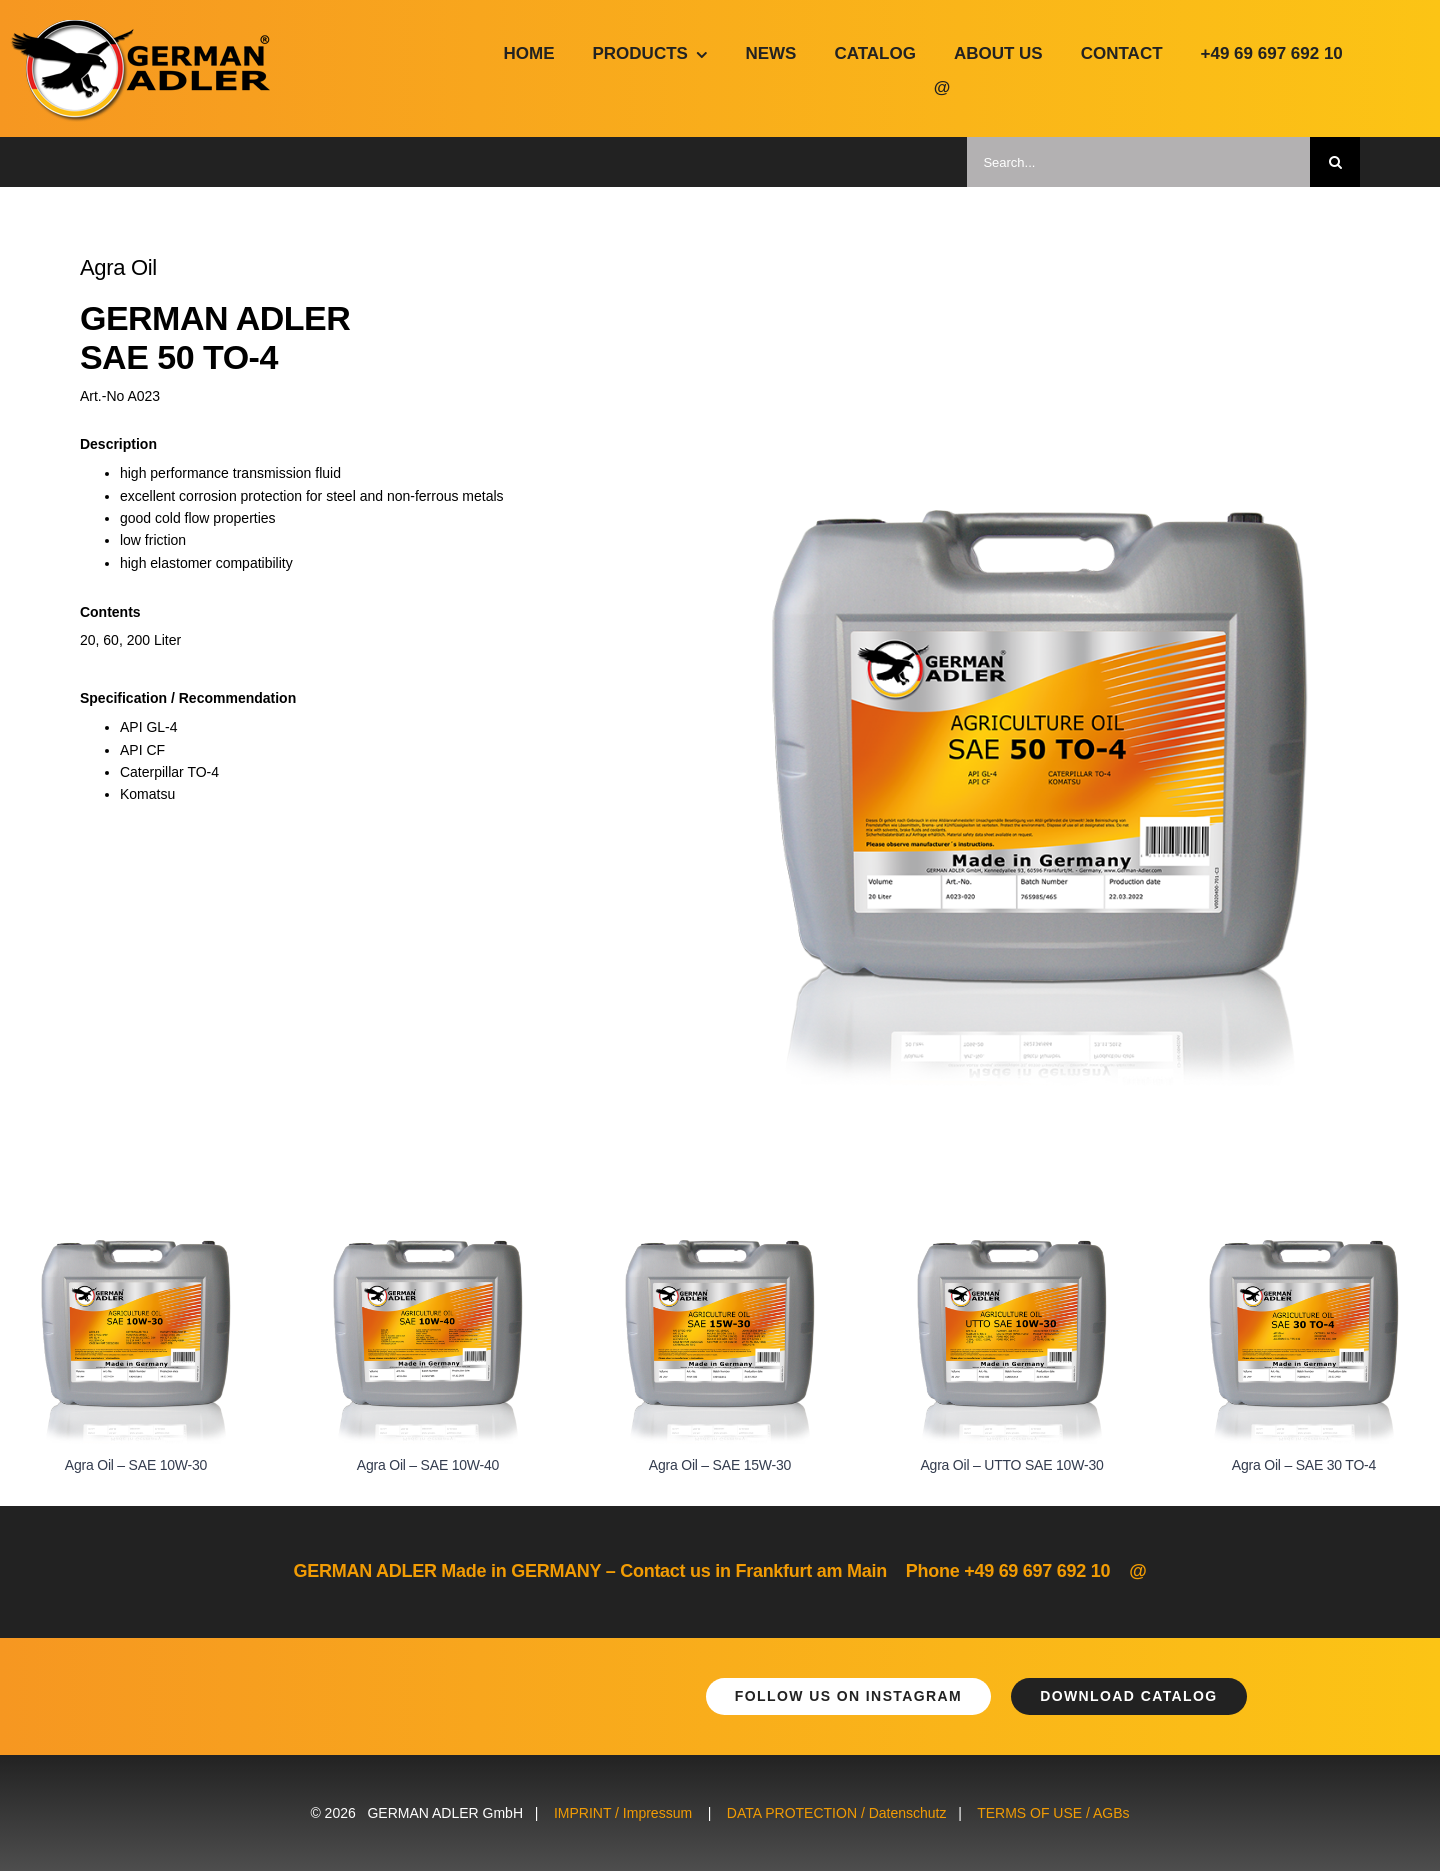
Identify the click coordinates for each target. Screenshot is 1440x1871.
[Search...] (1138, 162)
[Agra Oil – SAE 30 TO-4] (1304, 1248)
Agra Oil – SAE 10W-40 (428, 1465)
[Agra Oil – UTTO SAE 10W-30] (1012, 1248)
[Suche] (1335, 162)
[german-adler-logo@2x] (142, 27)
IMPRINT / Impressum (623, 1813)
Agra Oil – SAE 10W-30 (136, 1465)
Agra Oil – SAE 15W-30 (720, 1465)
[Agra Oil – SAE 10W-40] (428, 1248)
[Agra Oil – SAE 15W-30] (720, 1248)
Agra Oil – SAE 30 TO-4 (1304, 1465)
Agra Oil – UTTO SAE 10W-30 (1011, 1465)
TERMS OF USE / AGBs (1053, 1813)
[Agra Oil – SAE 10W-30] (136, 1248)
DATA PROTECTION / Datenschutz (837, 1813)
